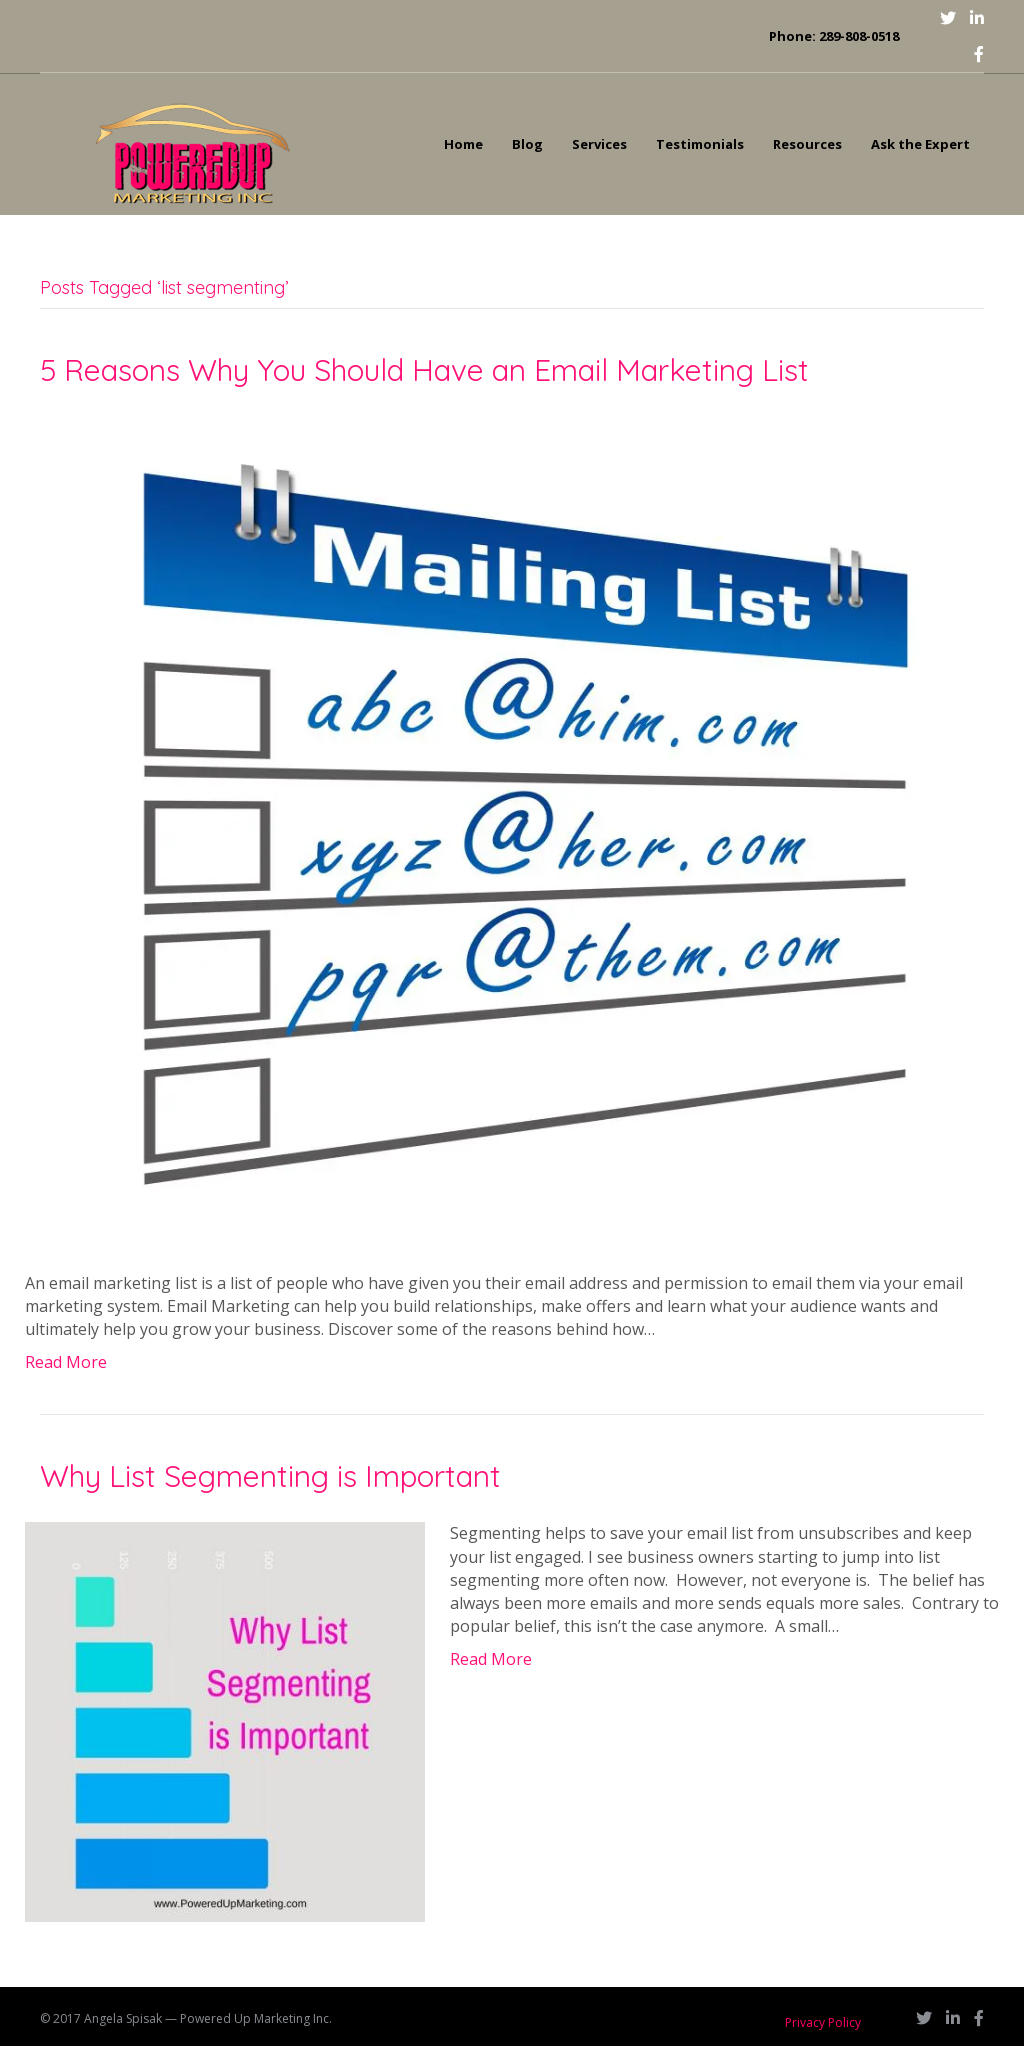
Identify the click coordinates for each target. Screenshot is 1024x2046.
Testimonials (700, 144)
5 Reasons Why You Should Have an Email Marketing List (424, 370)
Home (463, 144)
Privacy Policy (823, 2022)
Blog (527, 144)
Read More (66, 1362)
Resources (807, 144)
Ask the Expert (920, 144)
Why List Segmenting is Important (270, 1476)
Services (599, 144)
